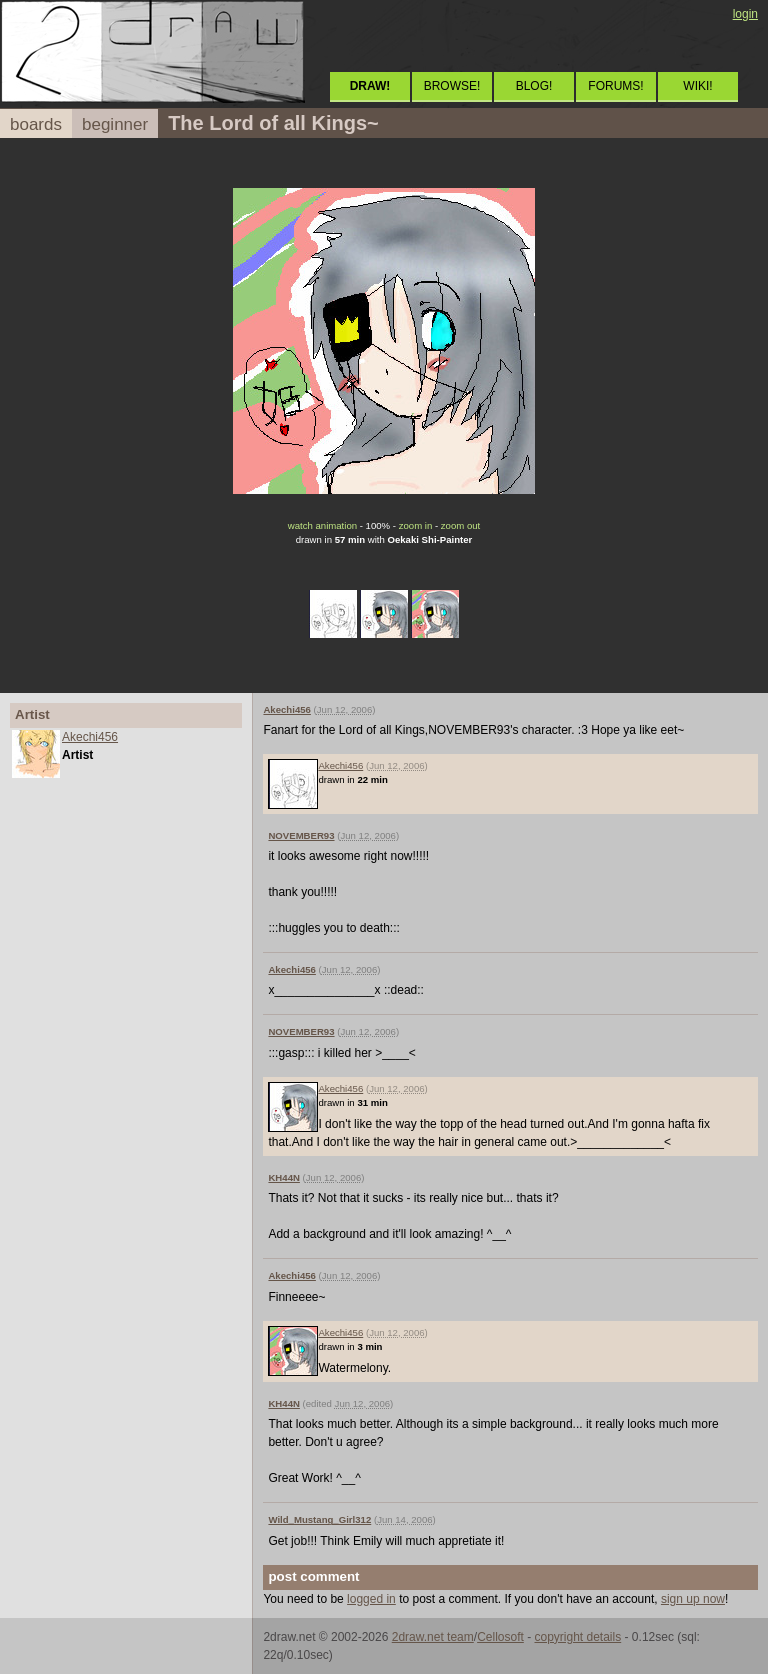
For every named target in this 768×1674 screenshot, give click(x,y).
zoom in (416, 525)
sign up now (693, 1599)
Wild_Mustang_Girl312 (319, 1519)
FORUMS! (615, 86)
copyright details (577, 1637)
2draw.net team (433, 1637)
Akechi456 (90, 737)
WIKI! (697, 86)
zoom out (460, 525)
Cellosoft (500, 1637)
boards (36, 124)
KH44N (283, 1177)
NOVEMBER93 (301, 835)
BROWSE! (452, 86)
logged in (371, 1599)
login (745, 14)
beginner (115, 124)
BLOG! (534, 86)
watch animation (322, 525)
